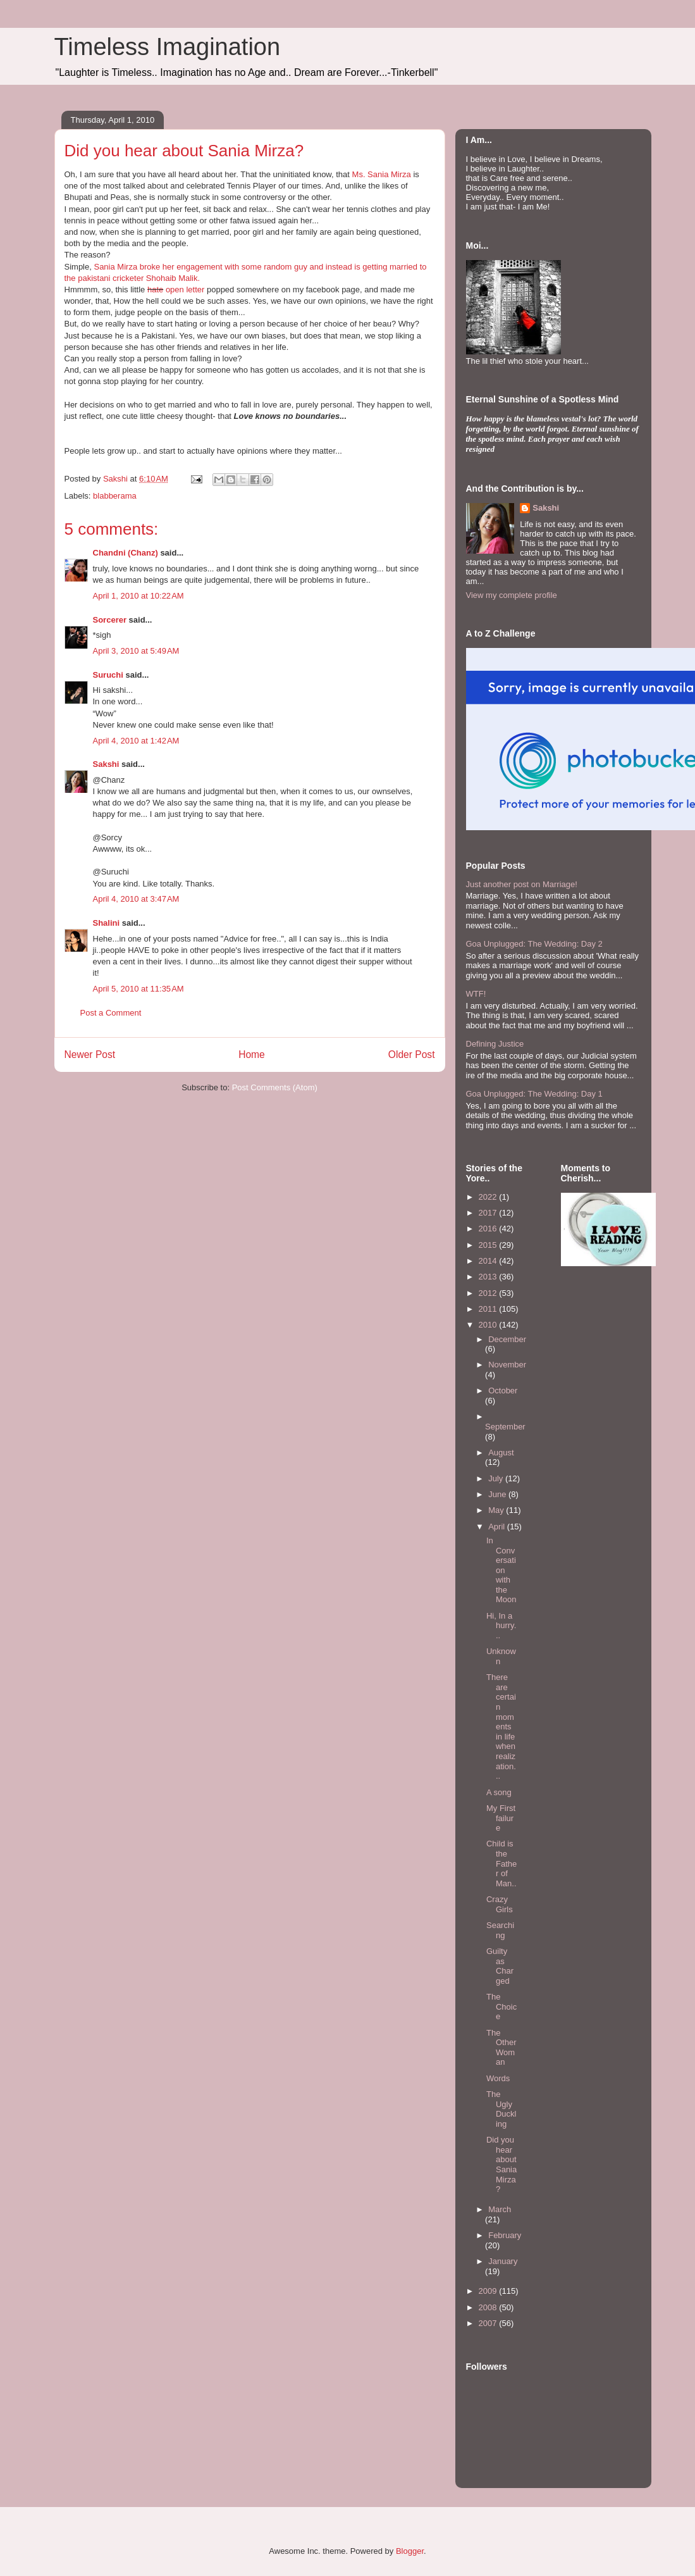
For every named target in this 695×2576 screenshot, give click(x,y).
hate (155, 289)
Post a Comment (111, 1012)
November (507, 1364)
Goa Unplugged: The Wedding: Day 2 (534, 944)
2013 (489, 1276)
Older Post (411, 1054)
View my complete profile (511, 595)
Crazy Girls (499, 1904)
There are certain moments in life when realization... (501, 1726)
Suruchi (108, 675)
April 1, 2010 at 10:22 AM (138, 595)
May (497, 1510)
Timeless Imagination (167, 47)
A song (499, 1792)
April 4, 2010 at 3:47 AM (136, 899)
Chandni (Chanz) (125, 552)
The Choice (501, 2006)
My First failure (500, 1817)
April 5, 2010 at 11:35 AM (138, 988)
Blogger (410, 2551)
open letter (183, 289)
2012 (489, 1293)
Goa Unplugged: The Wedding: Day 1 (534, 1093)
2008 (489, 2307)
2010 (489, 1324)
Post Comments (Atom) (274, 1087)
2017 (489, 1212)
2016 (489, 1228)
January (502, 2261)
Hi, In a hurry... (501, 1625)
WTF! (476, 994)
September (505, 1426)
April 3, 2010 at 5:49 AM (136, 651)
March (499, 2209)
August (501, 1452)
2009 (489, 2291)
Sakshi (106, 764)
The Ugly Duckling (501, 2109)
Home (251, 1054)
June (498, 1494)
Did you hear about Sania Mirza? (501, 2164)
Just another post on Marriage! (521, 884)
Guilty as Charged (500, 1966)
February (504, 2235)
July (496, 1478)
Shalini (106, 923)
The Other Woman (501, 2047)
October (502, 1390)
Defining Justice (495, 1043)
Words (498, 2078)
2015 (489, 1245)
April (497, 1526)
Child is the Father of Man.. (501, 1863)
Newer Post (90, 1054)
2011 (489, 1309)
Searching (500, 1930)
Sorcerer (109, 620)
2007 (489, 2323)
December (507, 1339)
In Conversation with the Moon (501, 1570)
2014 (489, 1261)
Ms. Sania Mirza (381, 174)
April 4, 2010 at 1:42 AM (136, 740)
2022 (489, 1197)
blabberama (115, 496)
